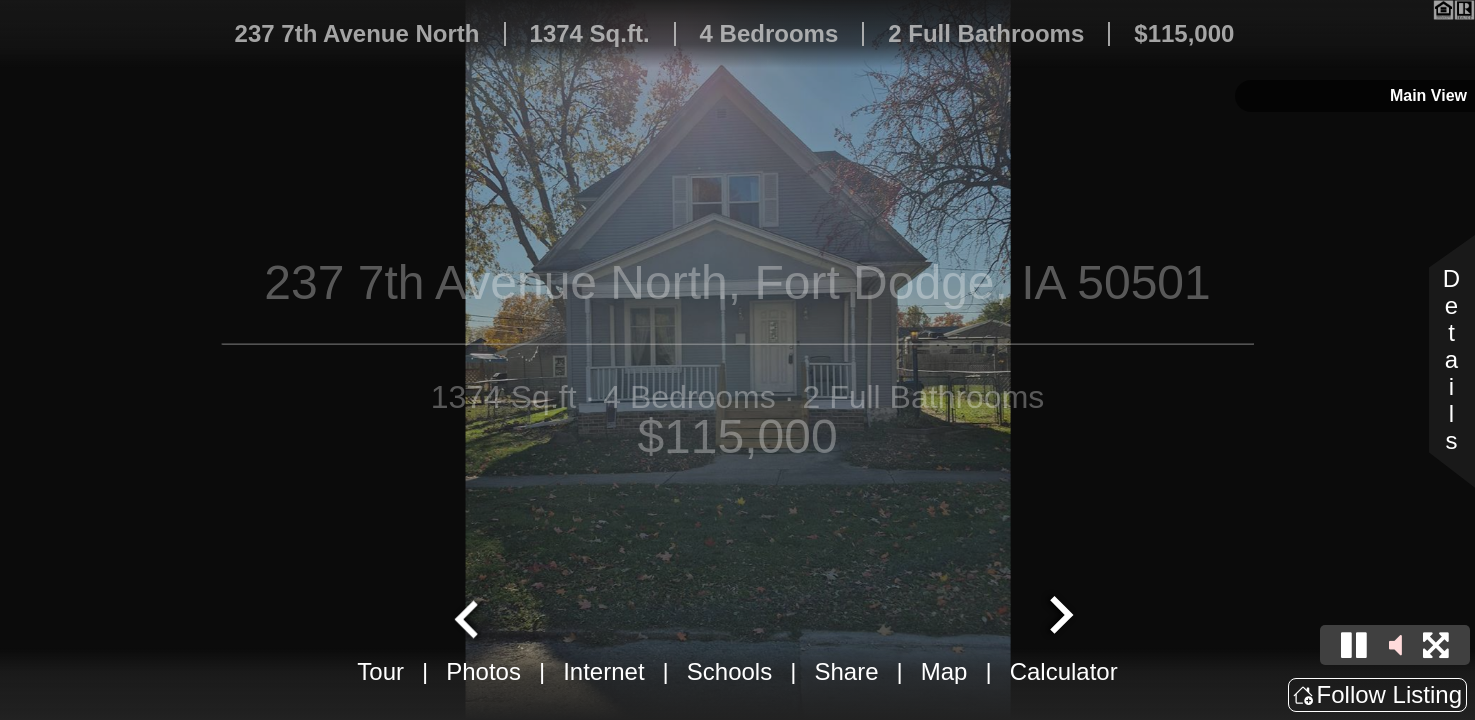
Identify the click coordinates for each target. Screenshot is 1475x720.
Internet (603, 671)
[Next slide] (1059, 617)
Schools (729, 671)
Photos (483, 671)
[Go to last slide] (469, 617)
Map (944, 671)
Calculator (1064, 671)
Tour (380, 671)
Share (846, 671)
